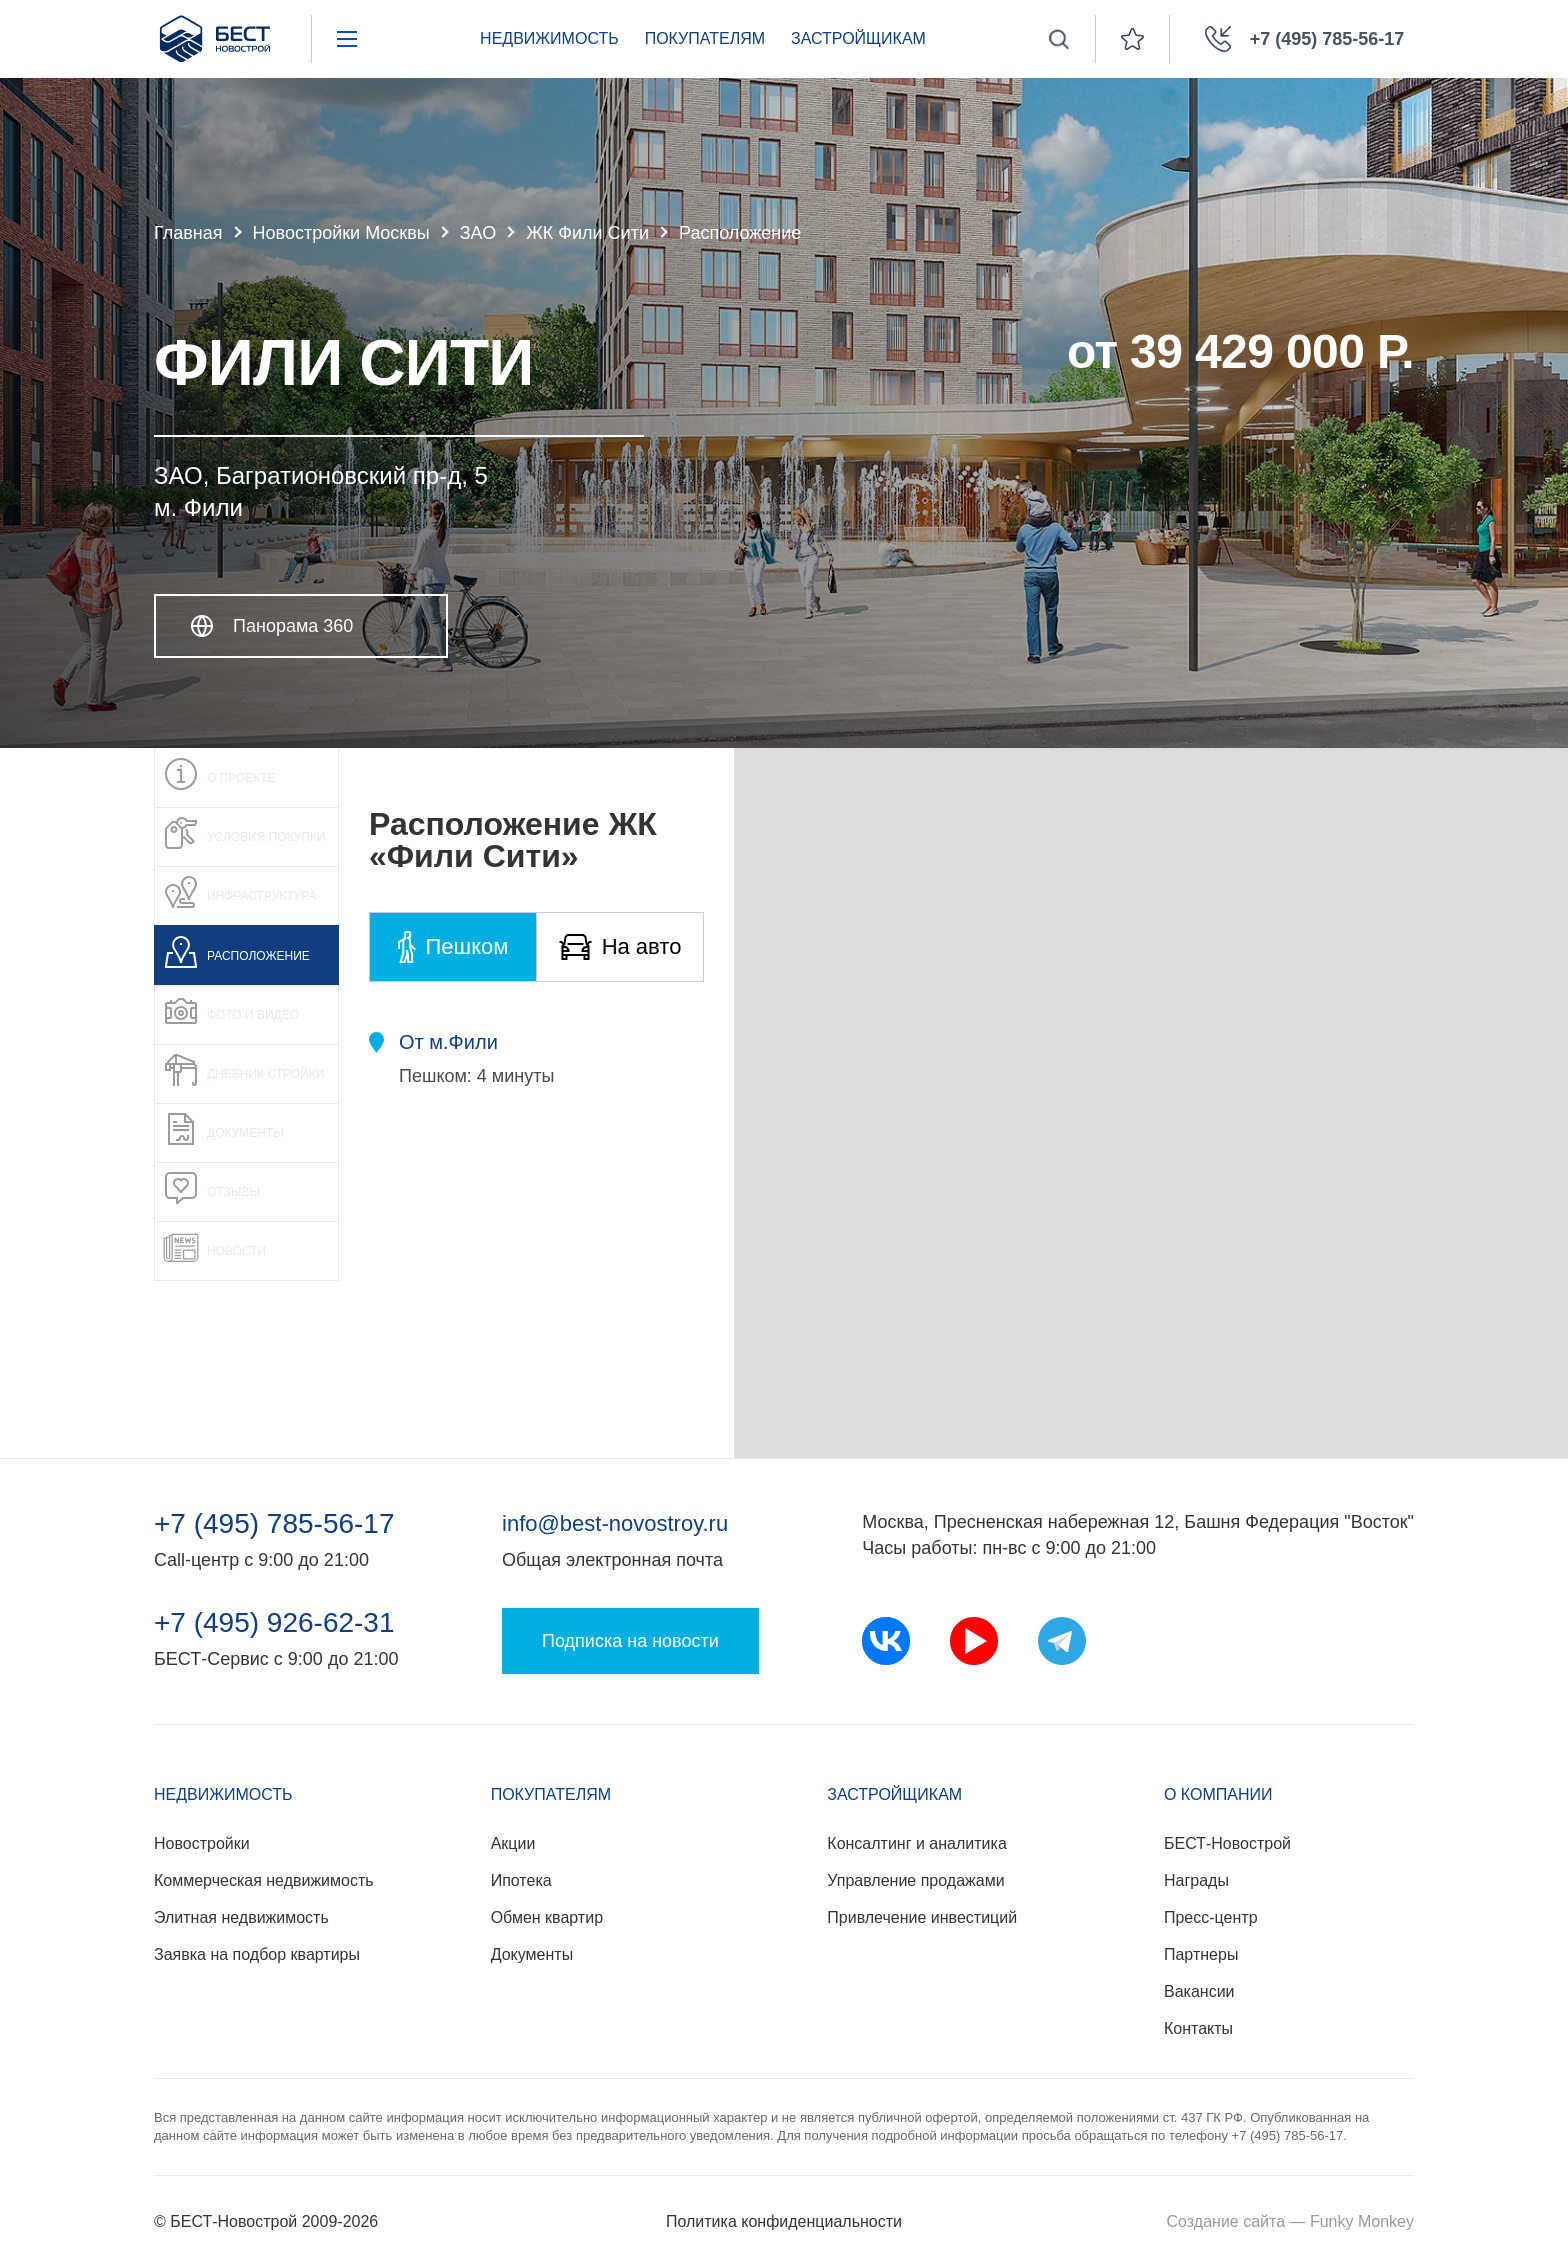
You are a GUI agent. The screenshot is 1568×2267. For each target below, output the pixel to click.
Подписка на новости (630, 1641)
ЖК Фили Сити (587, 233)
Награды (1196, 1880)
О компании (1218, 1794)
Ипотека (521, 1880)
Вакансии (1199, 1991)
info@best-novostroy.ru (615, 1523)
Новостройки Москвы (341, 233)
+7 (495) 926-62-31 (274, 1623)
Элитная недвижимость (241, 1917)
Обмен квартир (547, 1917)
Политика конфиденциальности (784, 2221)
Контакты (1198, 2028)
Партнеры (1201, 1954)
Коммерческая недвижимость (264, 1880)
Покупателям (705, 38)
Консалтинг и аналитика (916, 1843)
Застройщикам (858, 38)
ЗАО (478, 233)
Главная (188, 233)
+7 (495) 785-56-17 (274, 1524)
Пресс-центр (1211, 1917)
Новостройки (202, 1843)
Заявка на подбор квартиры (257, 1954)
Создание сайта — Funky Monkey (1290, 2221)
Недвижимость (549, 38)
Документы (532, 1954)
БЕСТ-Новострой (1227, 1843)
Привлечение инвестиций (922, 1917)
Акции (513, 1843)
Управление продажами (915, 1880)
